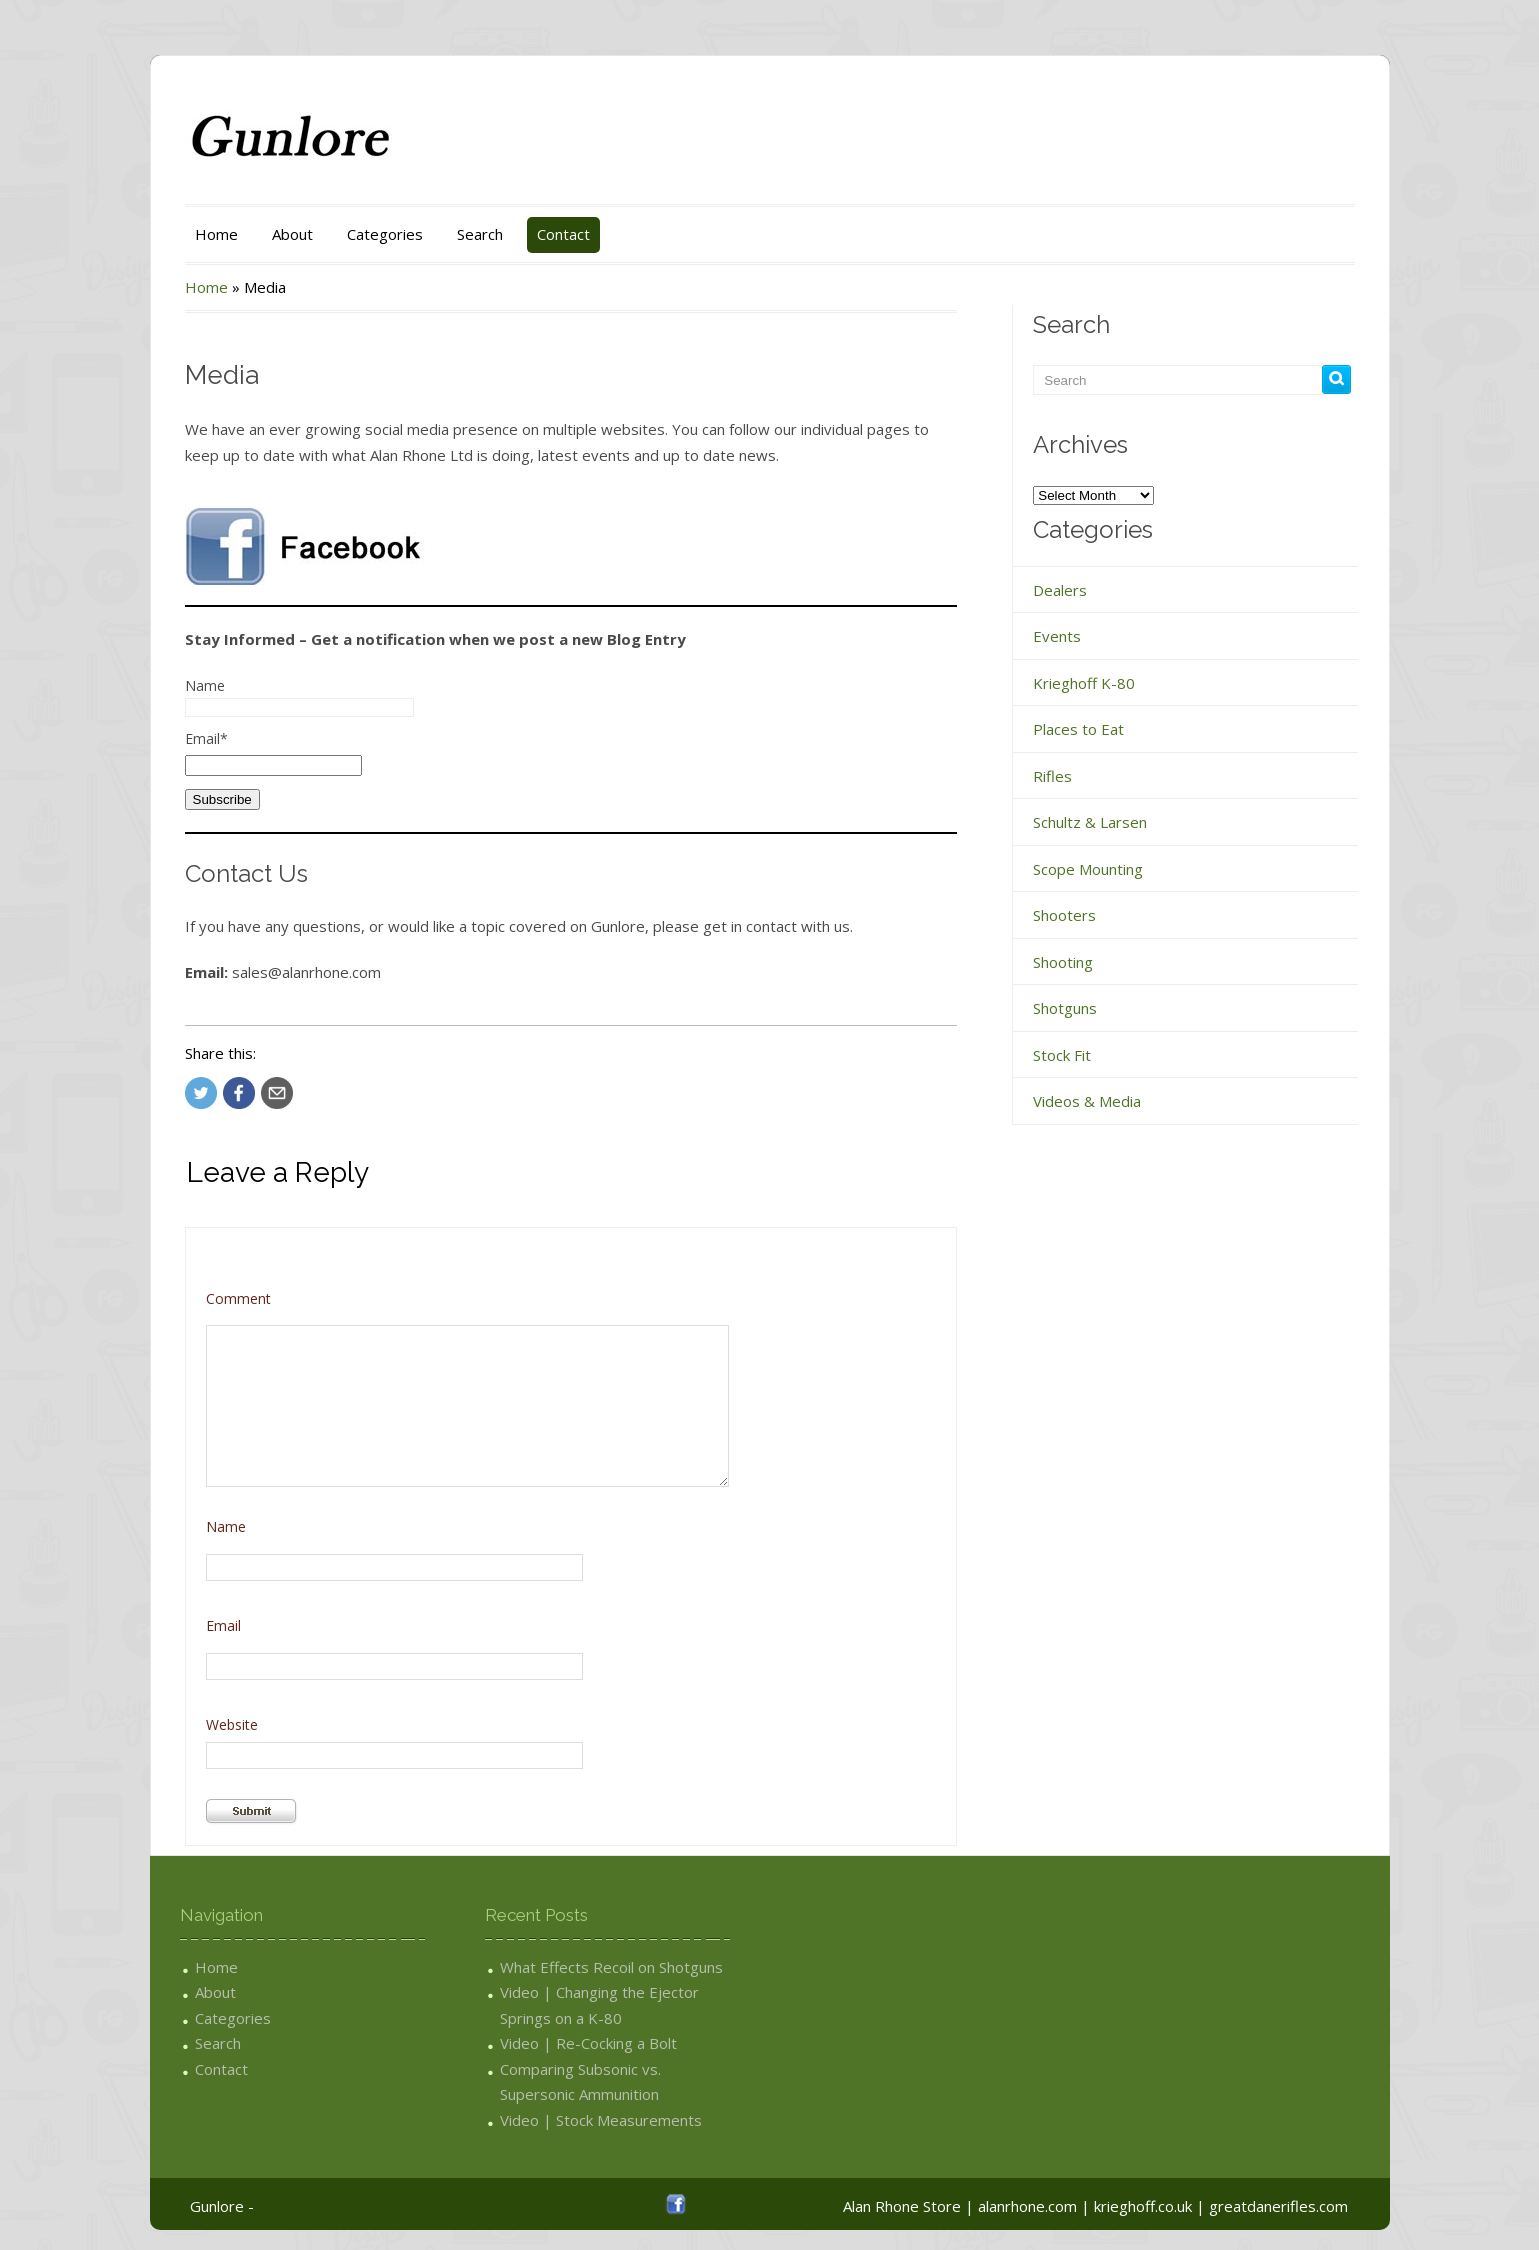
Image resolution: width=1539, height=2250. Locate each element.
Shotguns (1065, 1008)
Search (480, 234)
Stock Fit (1062, 1055)
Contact (563, 234)
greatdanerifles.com (1278, 2206)
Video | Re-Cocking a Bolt (588, 2043)
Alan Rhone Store (902, 2206)
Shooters (1064, 915)
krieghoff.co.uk (1143, 2206)
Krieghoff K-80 (1084, 683)
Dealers (1060, 590)
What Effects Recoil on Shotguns (611, 1967)
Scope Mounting (1088, 869)
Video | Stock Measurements (601, 2120)
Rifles (1052, 776)
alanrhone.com (1027, 2206)
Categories (385, 234)
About (292, 234)
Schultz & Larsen (1090, 822)
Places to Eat (1078, 729)
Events (1057, 636)
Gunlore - (222, 2206)
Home (216, 234)
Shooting (1063, 962)
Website (232, 1724)
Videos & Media (1087, 1101)
